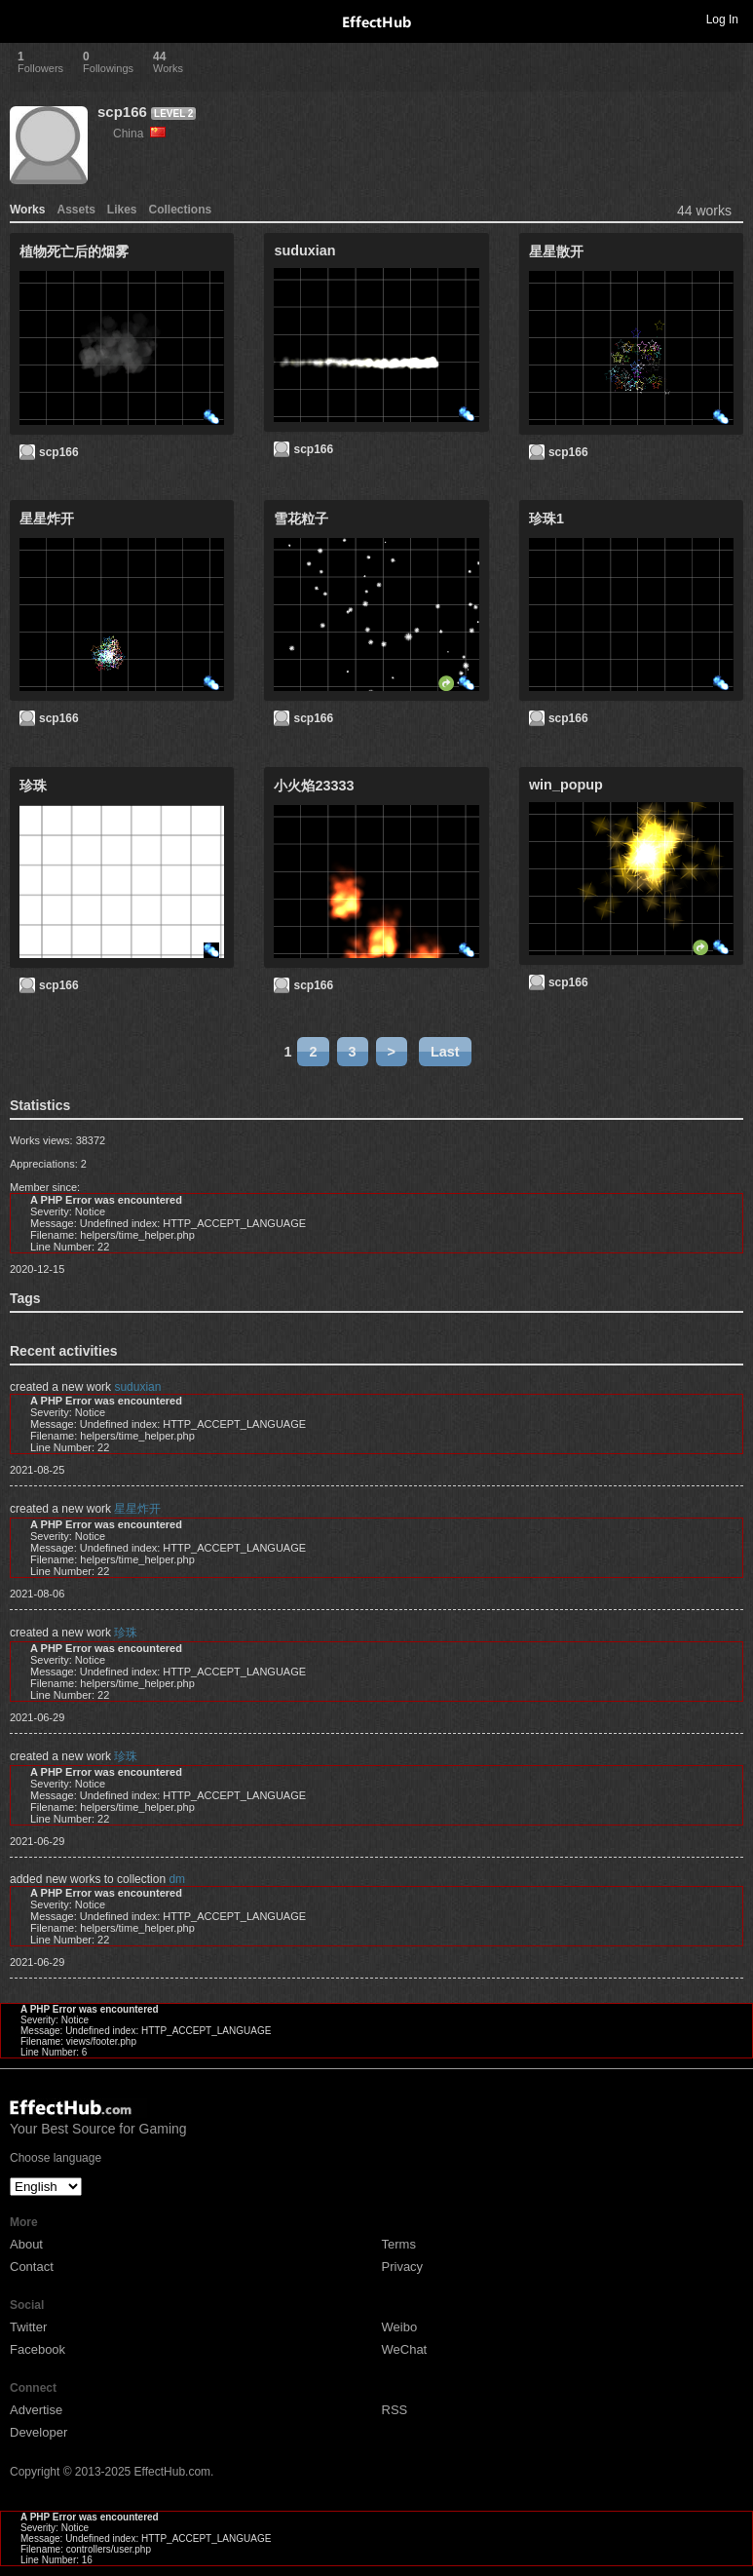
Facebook (37, 2349)
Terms (399, 2244)
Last (445, 1051)
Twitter (28, 2327)
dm (177, 1879)
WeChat (405, 2349)
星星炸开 (137, 1509)
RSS (395, 2410)
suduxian (137, 1387)
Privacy (403, 2266)
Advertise (36, 2410)
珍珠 (125, 1632)
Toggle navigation (23, 18)
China (139, 133)
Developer (38, 2432)
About (26, 2244)
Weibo (400, 2327)
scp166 (122, 111)
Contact (32, 2266)
